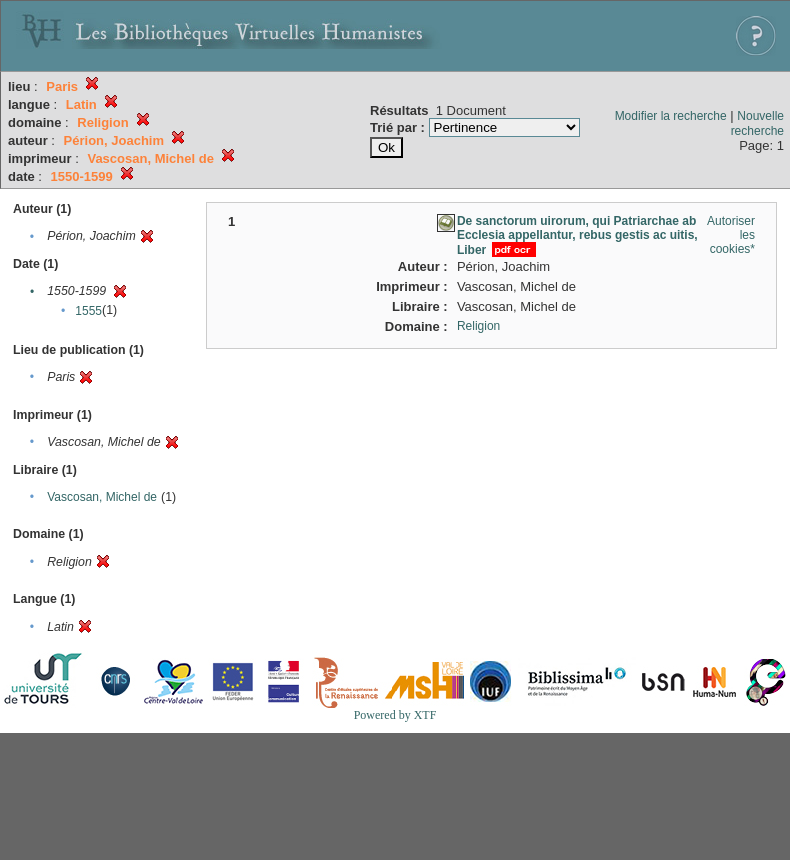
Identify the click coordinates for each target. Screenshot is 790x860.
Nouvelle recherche (757, 123)
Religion (478, 326)
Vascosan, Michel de (102, 497)
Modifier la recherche (671, 116)
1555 (88, 311)
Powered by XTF (395, 715)
